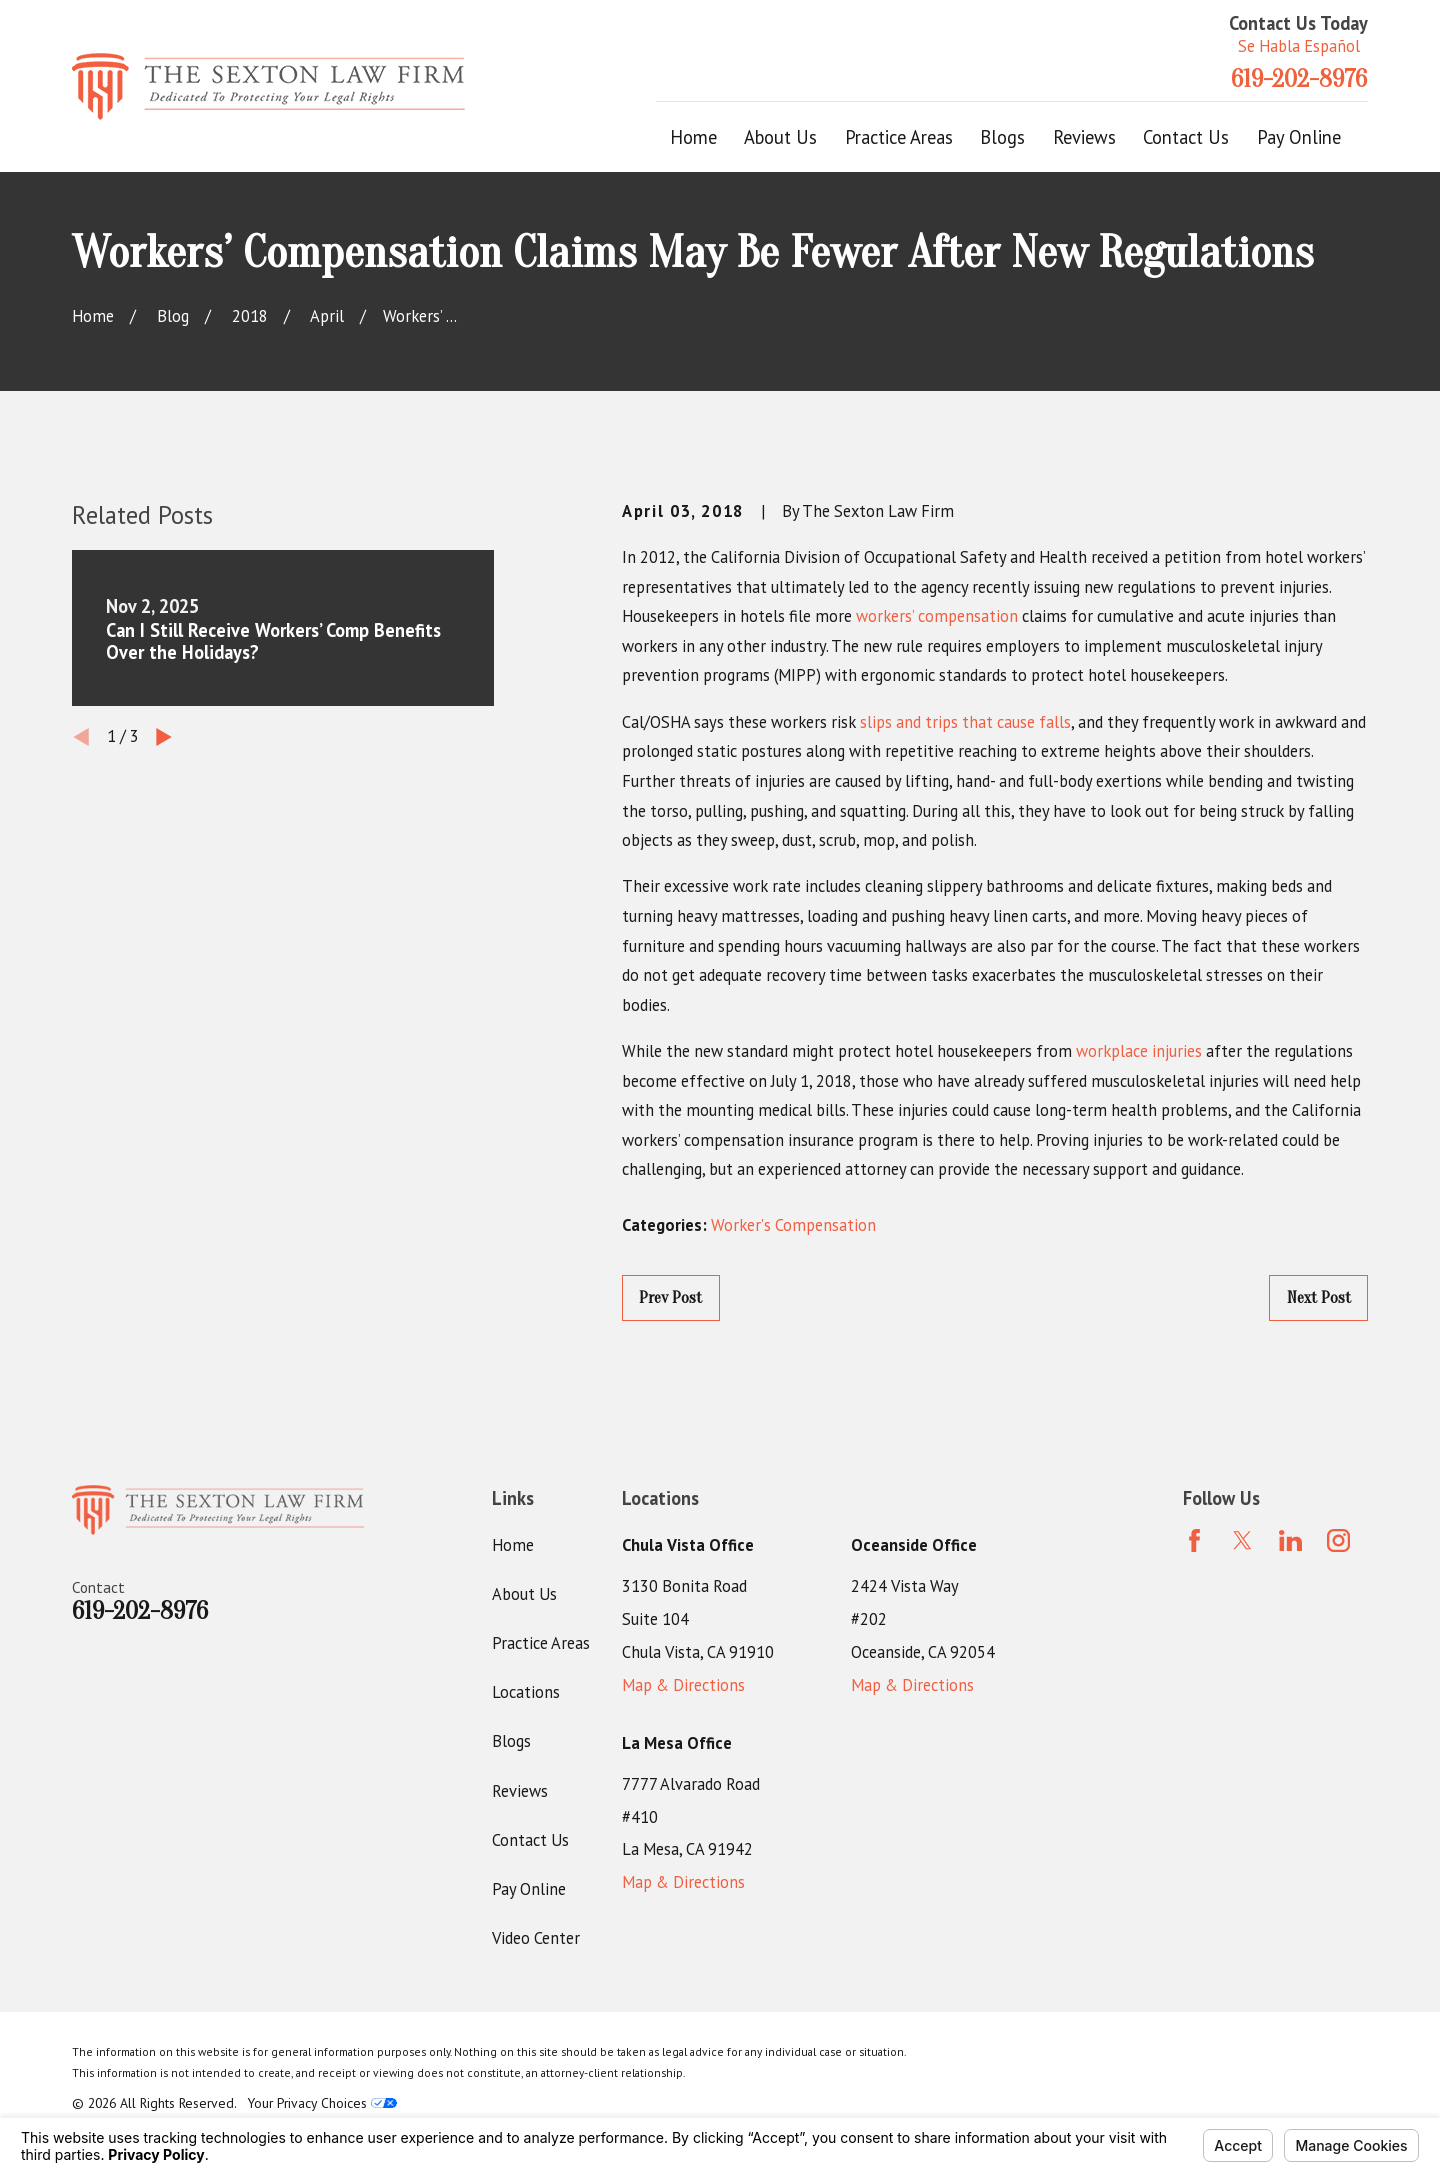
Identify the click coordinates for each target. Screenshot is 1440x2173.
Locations (526, 1692)
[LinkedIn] (1290, 1540)
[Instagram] (1338, 1540)
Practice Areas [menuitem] (899, 137)
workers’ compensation (937, 616)
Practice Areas (541, 1643)
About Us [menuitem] (780, 137)
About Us (524, 1594)
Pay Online (529, 1889)
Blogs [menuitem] (1002, 137)
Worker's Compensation (793, 1225)
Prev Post (670, 1297)
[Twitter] (1242, 1540)
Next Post (1319, 1297)
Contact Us (530, 1840)
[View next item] (164, 737)
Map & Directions (683, 1685)
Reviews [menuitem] (1084, 137)
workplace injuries (1139, 1051)
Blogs (511, 1741)
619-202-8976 (1299, 79)
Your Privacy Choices (322, 2103)
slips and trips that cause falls (965, 722)
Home (513, 1545)
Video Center (536, 1938)
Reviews (520, 1791)
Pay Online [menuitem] (1299, 137)
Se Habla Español (1299, 46)
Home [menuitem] (693, 137)
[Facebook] (1194, 1540)
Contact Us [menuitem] (1186, 137)
